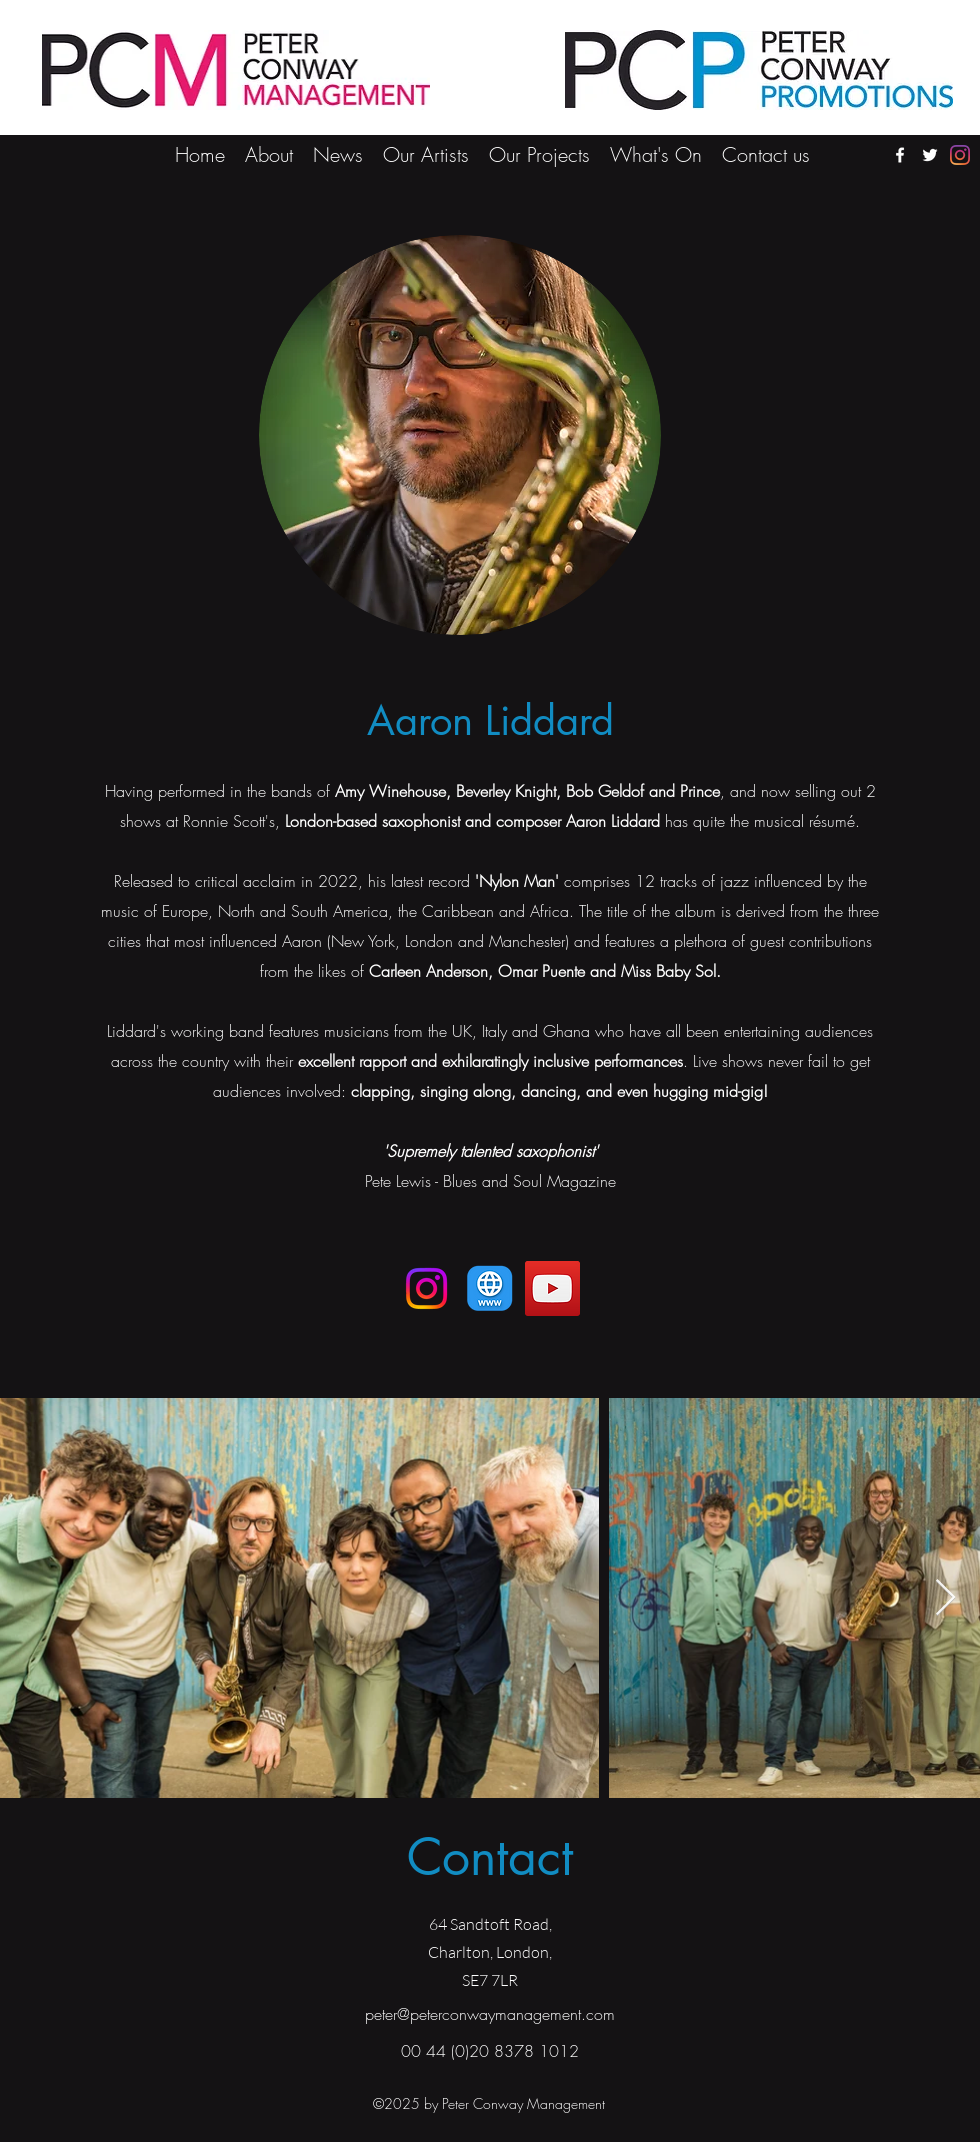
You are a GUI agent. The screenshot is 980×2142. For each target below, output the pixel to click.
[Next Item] (945, 1598)
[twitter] (930, 155)
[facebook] (900, 155)
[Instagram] (960, 155)
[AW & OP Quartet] (489, 1288)
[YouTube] (552, 1288)
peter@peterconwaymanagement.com (490, 2014)
